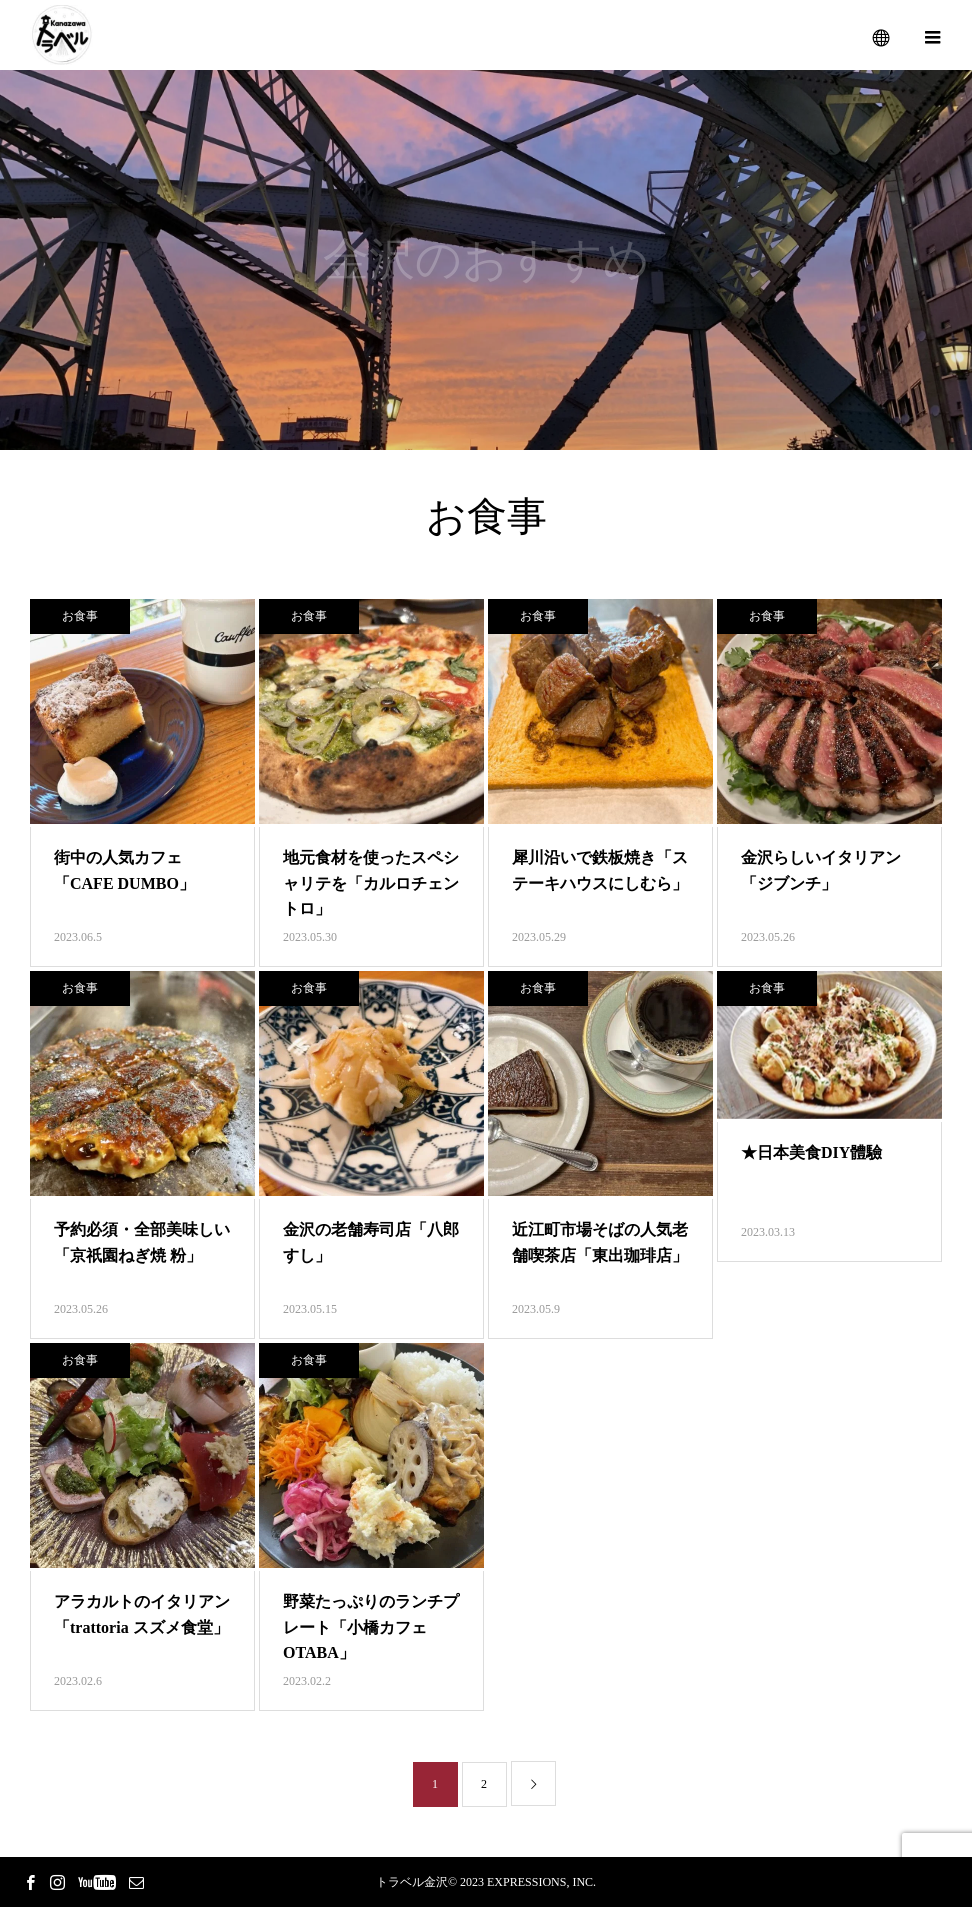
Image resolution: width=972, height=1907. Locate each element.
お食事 (80, 616)
